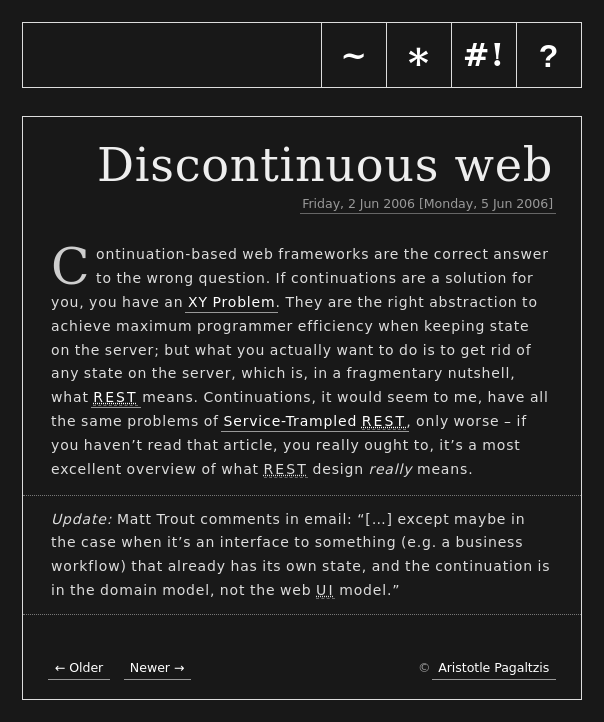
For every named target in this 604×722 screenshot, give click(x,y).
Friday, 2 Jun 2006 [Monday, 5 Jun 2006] (427, 203)
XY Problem (232, 302)
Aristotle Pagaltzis (493, 667)
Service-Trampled (314, 421)
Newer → (157, 667)
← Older (79, 667)
